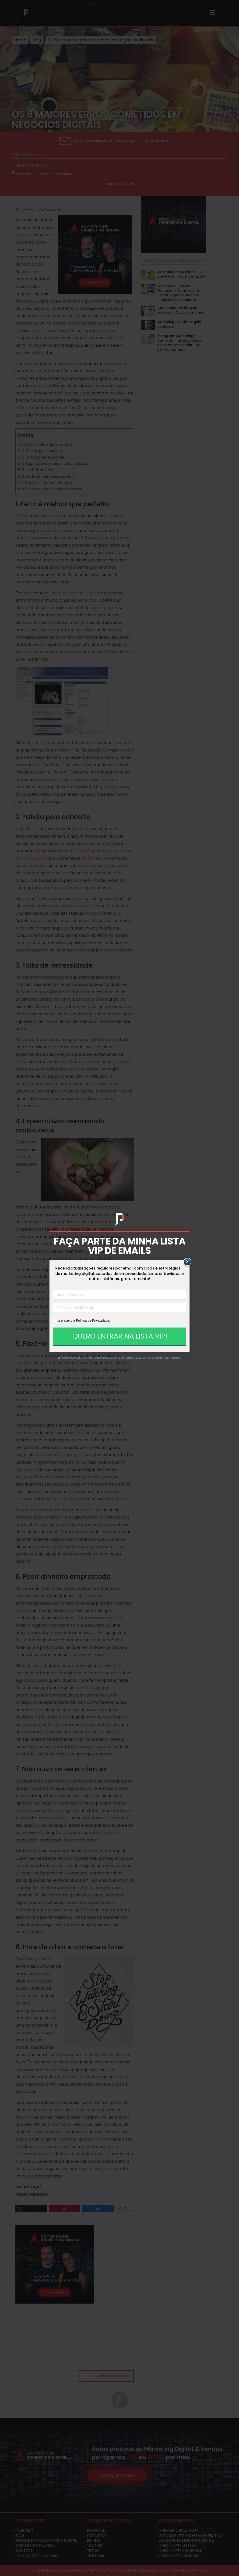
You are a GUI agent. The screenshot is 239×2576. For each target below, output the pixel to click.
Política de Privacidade (92, 1320)
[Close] (187, 1262)
